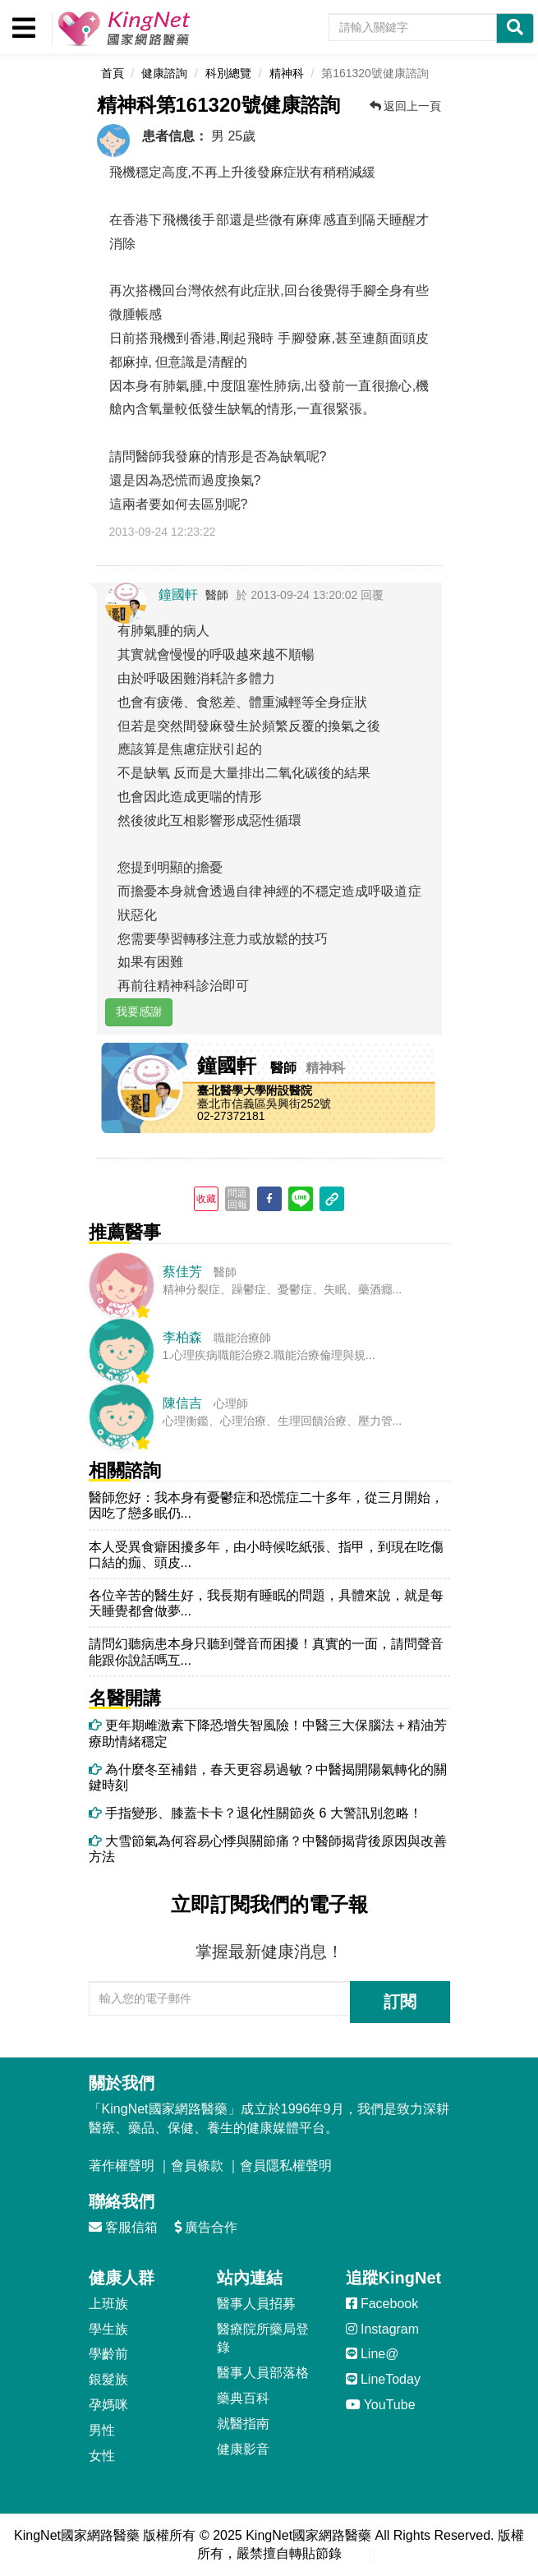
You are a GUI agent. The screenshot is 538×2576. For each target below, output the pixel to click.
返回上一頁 (406, 106)
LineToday (383, 2379)
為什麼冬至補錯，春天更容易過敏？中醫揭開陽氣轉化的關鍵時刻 (268, 1777)
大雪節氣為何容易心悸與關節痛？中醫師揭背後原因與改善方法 (268, 1849)
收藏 (206, 1199)
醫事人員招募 (256, 2304)
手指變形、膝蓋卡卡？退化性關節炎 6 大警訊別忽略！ (255, 1813)
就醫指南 (243, 2424)
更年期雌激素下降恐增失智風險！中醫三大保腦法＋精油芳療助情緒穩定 (268, 1733)
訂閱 (400, 2002)
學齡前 (108, 2354)
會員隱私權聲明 (286, 2166)
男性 (102, 2430)
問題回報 (237, 1198)
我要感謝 (139, 1011)
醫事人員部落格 (263, 2373)
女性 (102, 2456)
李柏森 (182, 1337)
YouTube (381, 2405)
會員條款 (197, 2166)
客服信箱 (123, 2227)
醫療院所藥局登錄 (263, 2338)
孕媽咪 (108, 2405)
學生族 (108, 2329)
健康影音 (243, 2449)
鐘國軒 (178, 594)
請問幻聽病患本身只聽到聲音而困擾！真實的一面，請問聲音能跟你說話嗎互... (266, 1651)
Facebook (382, 2304)
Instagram (383, 2329)
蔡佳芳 (182, 1272)
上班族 (108, 2304)
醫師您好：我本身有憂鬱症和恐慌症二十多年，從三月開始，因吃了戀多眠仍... (266, 1505)
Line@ (372, 2354)
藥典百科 (243, 2398)
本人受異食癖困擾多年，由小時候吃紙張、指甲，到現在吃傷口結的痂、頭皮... (266, 1554)
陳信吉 (182, 1403)
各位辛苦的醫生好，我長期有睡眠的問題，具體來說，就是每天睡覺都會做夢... (266, 1603)
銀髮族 (108, 2379)
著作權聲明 (121, 2166)
